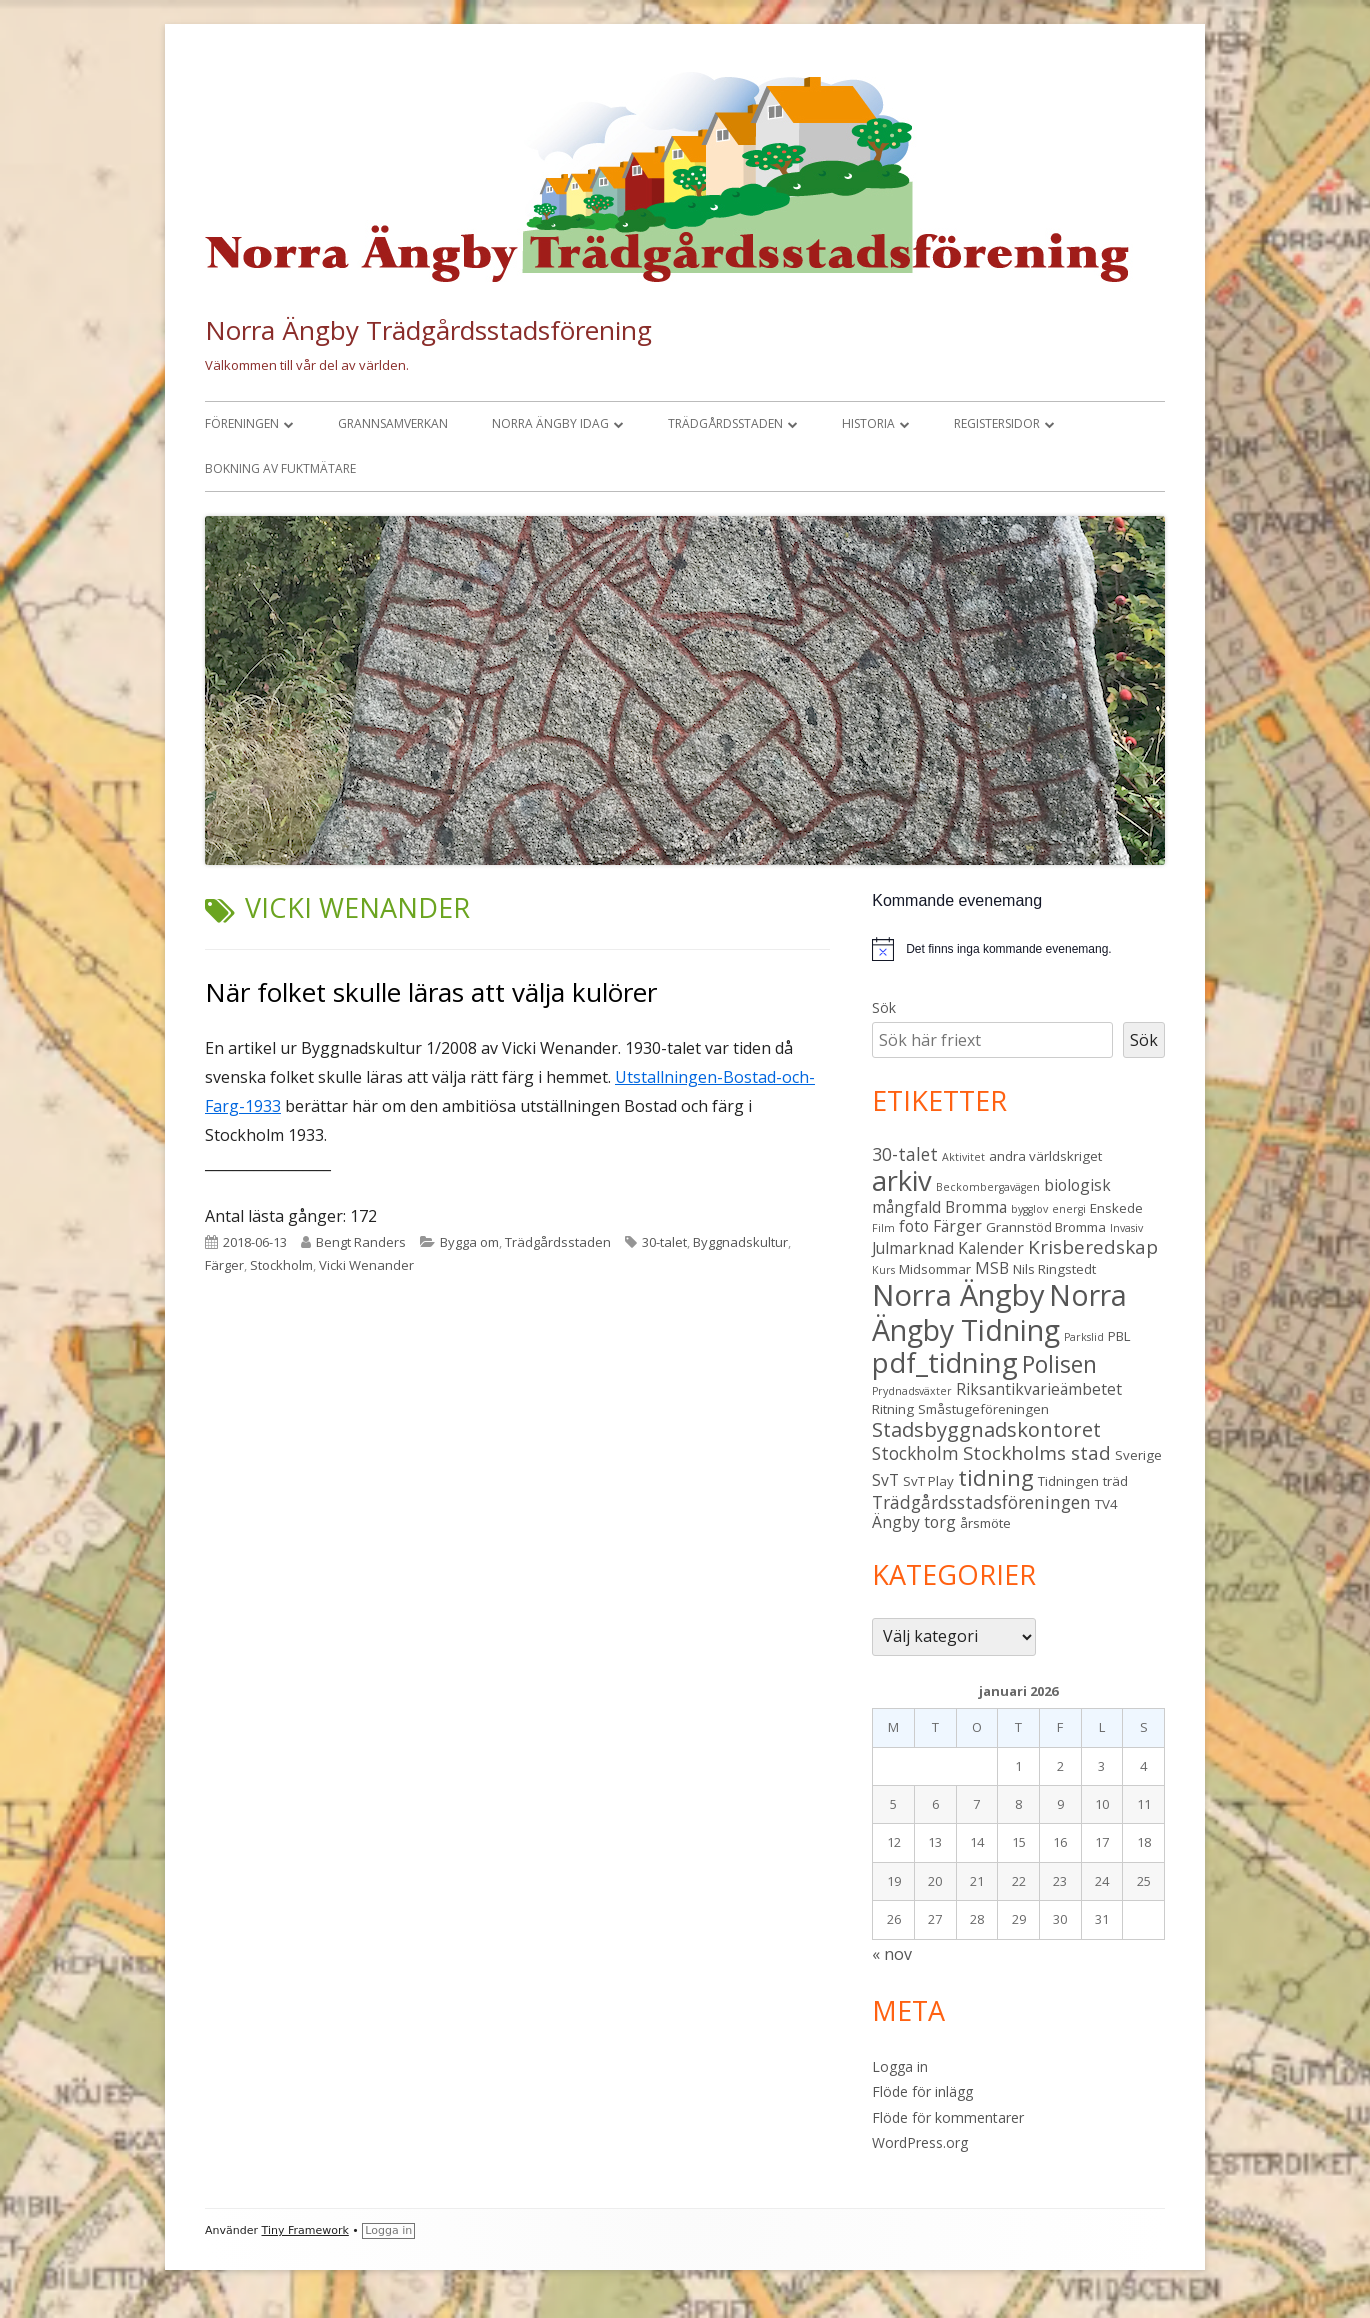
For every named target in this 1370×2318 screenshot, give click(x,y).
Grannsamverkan (393, 423)
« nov (892, 1954)
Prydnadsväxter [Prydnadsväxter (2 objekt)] (912, 1391)
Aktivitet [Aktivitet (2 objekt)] (963, 1157)
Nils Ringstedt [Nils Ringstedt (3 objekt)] (1054, 1269)
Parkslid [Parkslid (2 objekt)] (1084, 1337)
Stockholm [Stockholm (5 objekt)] (915, 1453)
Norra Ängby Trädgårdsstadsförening (428, 330)
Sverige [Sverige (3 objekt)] (1138, 1455)
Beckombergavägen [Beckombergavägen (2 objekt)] (988, 1187)
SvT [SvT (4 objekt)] (885, 1480)
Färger (224, 1265)
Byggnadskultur (740, 1242)
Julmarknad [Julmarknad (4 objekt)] (913, 1248)
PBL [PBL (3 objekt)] (1119, 1336)
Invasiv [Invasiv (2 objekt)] (1126, 1228)
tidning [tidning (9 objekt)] (996, 1477)
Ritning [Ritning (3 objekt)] (893, 1409)
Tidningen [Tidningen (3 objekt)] (1068, 1481)
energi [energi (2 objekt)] (1069, 1209)
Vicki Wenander (366, 1265)
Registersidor (997, 423)
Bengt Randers (361, 1242)
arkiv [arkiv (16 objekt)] (902, 1180)
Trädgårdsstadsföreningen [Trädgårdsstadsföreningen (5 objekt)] (981, 1502)
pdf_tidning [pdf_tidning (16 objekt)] (945, 1362)
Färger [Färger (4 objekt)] (957, 1226)
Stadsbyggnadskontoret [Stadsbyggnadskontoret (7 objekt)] (986, 1429)
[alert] (1008, 949)
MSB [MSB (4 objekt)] (992, 1268)
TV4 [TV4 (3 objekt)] (1106, 1504)
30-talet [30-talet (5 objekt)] (905, 1154)
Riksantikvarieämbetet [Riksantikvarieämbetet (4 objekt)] (1039, 1389)
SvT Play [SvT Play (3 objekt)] (928, 1481)
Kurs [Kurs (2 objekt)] (883, 1270)
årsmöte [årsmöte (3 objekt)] (985, 1523)
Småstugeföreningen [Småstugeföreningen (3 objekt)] (983, 1409)
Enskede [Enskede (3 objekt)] (1116, 1208)
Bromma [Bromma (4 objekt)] (976, 1207)
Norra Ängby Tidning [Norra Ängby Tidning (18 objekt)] (999, 1312)
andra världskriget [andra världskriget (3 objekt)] (1045, 1156)
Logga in (900, 2066)
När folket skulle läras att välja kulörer (431, 992)
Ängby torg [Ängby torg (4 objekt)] (914, 1522)
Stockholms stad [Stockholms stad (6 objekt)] (1037, 1453)
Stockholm (281, 1265)
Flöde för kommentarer (948, 2117)
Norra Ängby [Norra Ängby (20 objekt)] (958, 1295)
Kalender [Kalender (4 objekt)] (991, 1248)
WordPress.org (920, 2142)
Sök (884, 1007)
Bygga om (469, 1242)
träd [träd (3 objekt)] (1115, 1481)
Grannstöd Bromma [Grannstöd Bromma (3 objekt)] (1046, 1227)
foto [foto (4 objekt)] (914, 1226)
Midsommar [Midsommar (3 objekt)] (935, 1269)
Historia (868, 423)
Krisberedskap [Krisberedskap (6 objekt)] (1093, 1247)
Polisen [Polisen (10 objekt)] (1059, 1364)
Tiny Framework (305, 2230)
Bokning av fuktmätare (280, 468)
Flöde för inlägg (922, 2091)
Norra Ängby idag (550, 423)
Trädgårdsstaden (725, 423)
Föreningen (242, 423)
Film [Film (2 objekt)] (883, 1228)
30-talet (664, 1242)
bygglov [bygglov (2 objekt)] (1029, 1209)
